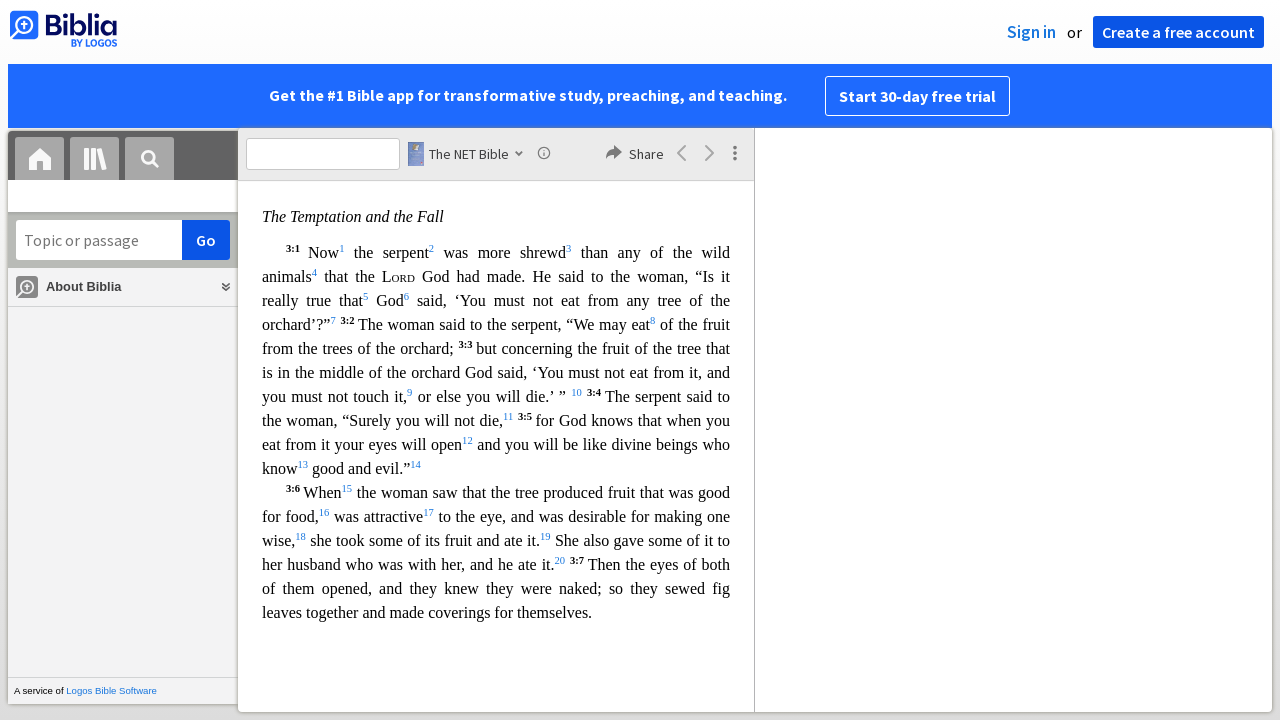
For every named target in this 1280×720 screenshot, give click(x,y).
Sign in (1031, 32)
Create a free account (1178, 32)
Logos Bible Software (111, 690)
